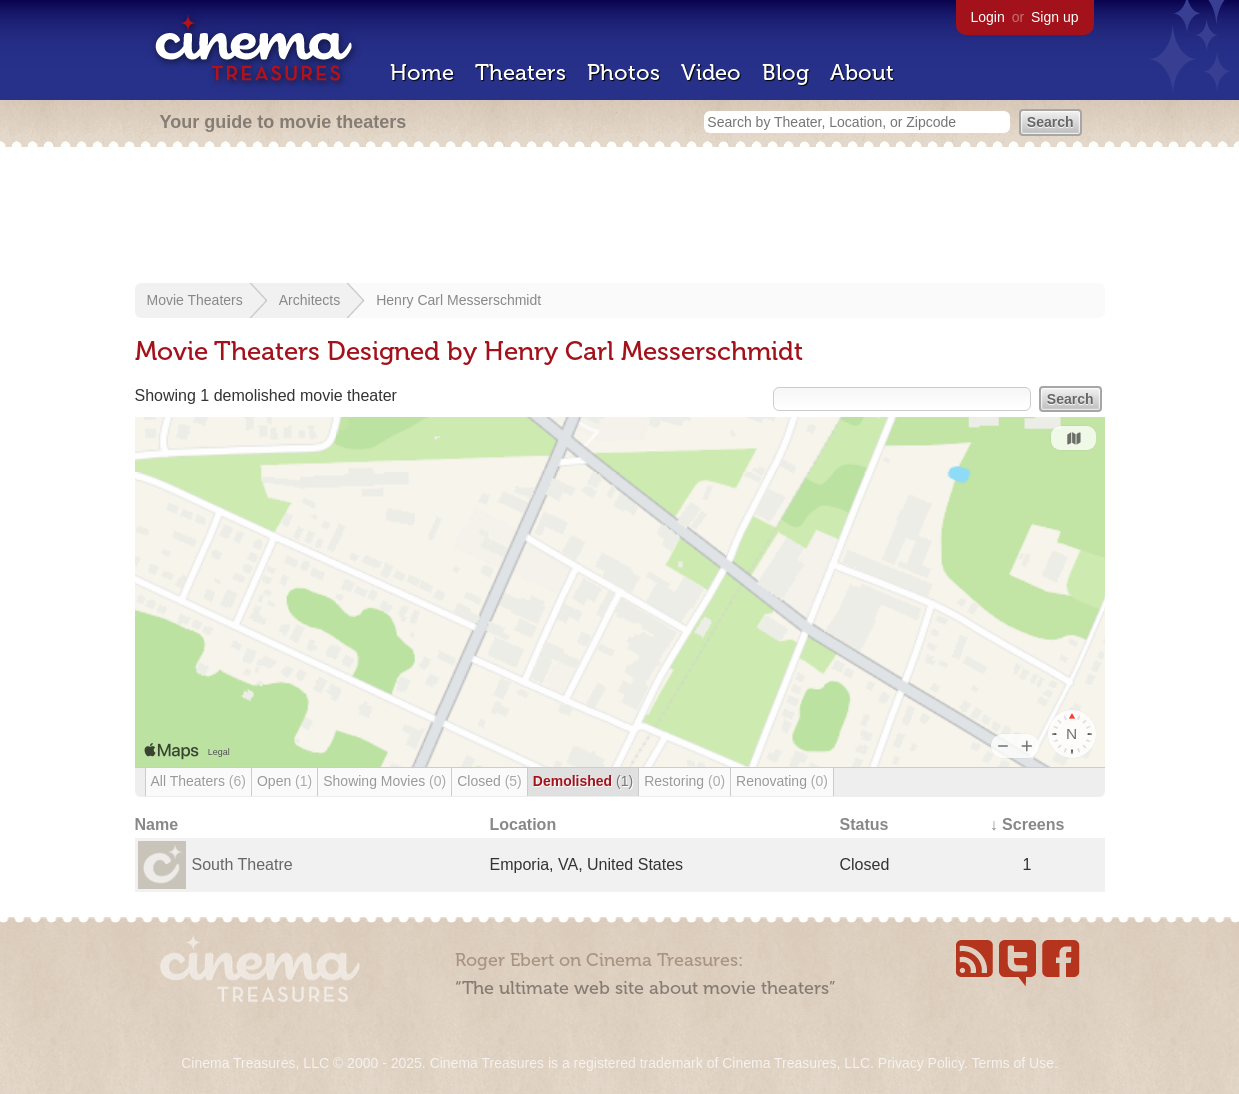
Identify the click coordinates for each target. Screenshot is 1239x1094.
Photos (623, 72)
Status (864, 824)
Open (284, 781)
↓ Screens (1027, 824)
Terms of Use (1012, 1063)
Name (157, 824)
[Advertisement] (620, 217)
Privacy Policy (921, 1063)
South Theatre (242, 864)
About (862, 72)
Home (422, 72)
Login (988, 17)
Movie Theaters (195, 300)
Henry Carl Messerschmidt (458, 300)
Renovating (782, 781)
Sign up (1054, 17)
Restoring (684, 781)
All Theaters (198, 781)
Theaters (520, 72)
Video (711, 72)
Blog (785, 72)
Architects (309, 300)
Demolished (583, 781)
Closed (489, 781)
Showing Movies (384, 781)
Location (523, 824)
